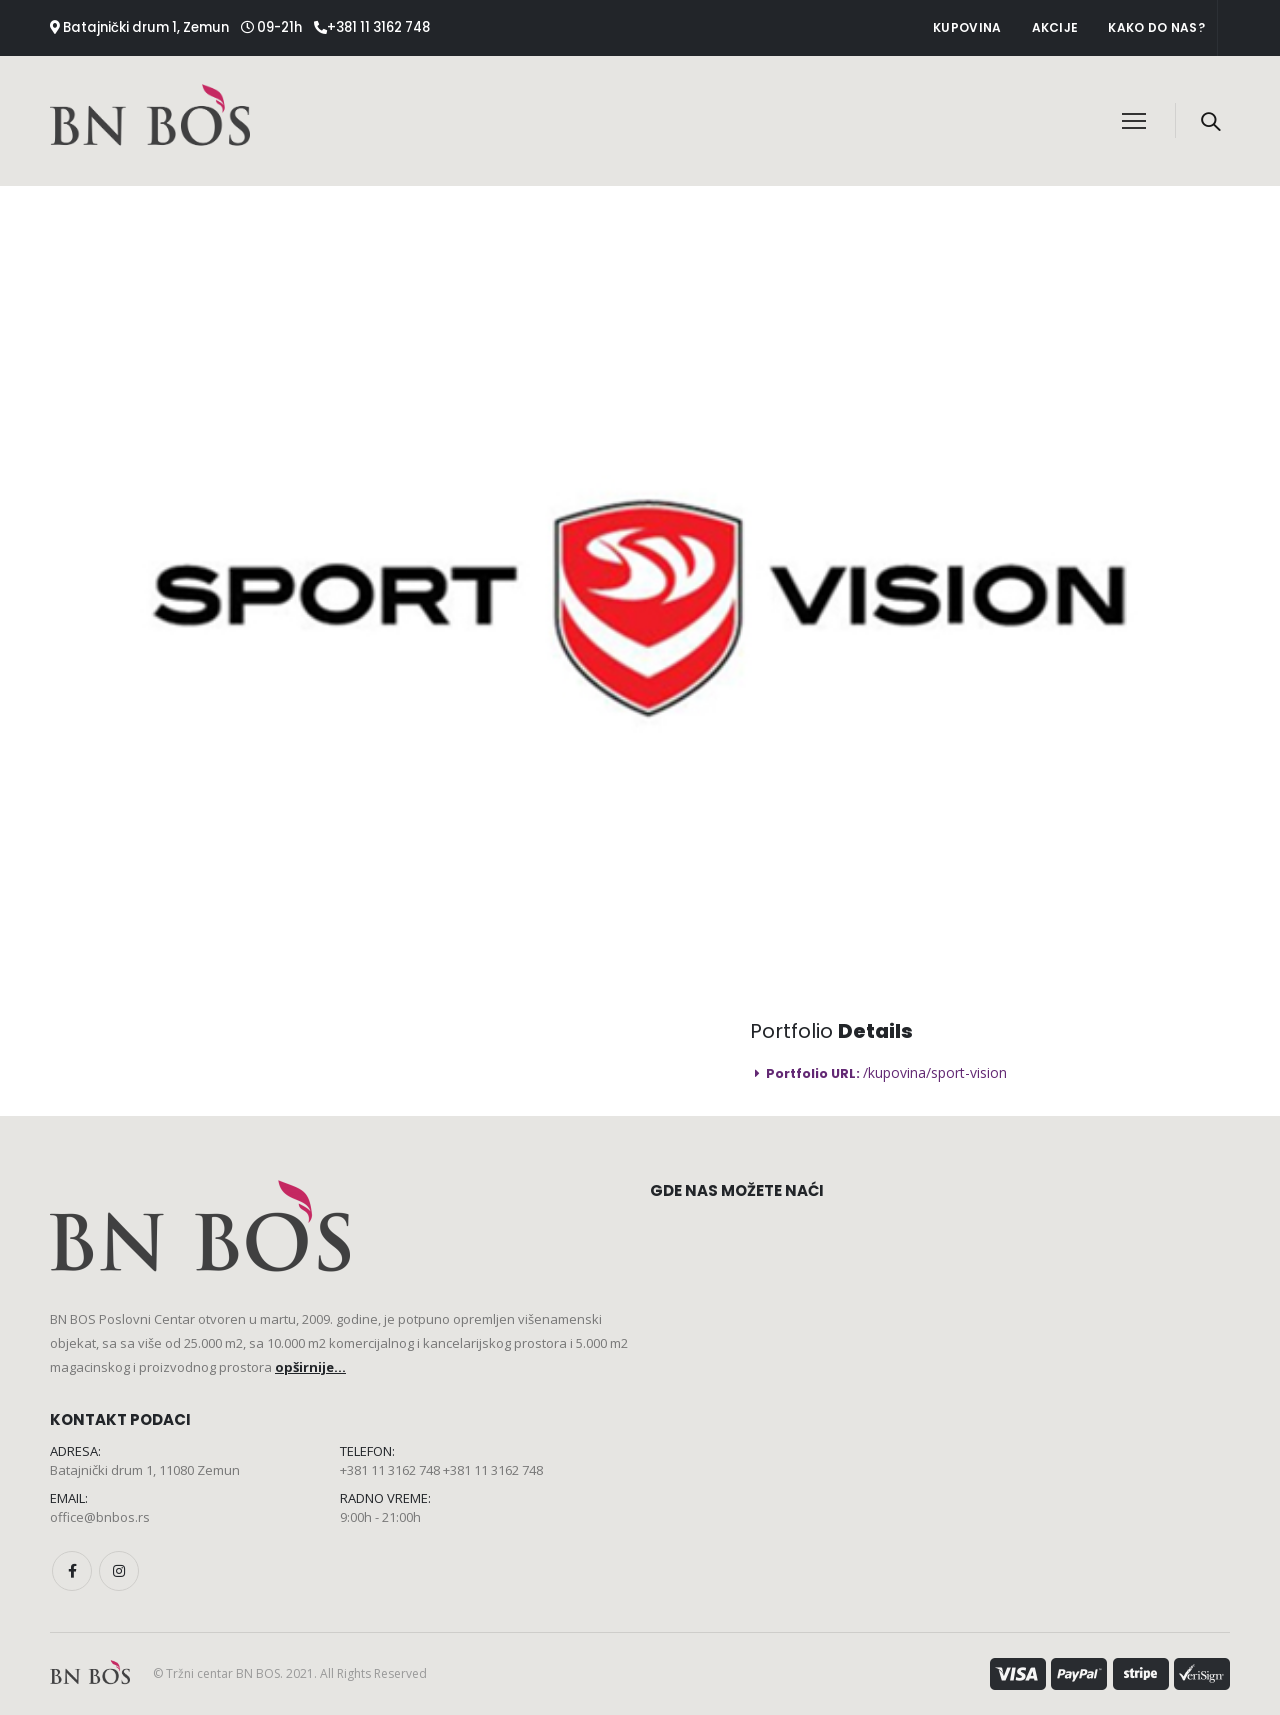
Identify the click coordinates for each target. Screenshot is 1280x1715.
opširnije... (310, 1367)
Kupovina (967, 27)
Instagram (119, 1571)
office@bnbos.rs (100, 1517)
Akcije (1055, 27)
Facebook (72, 1571)
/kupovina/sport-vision (935, 1072)
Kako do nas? (1156, 27)
